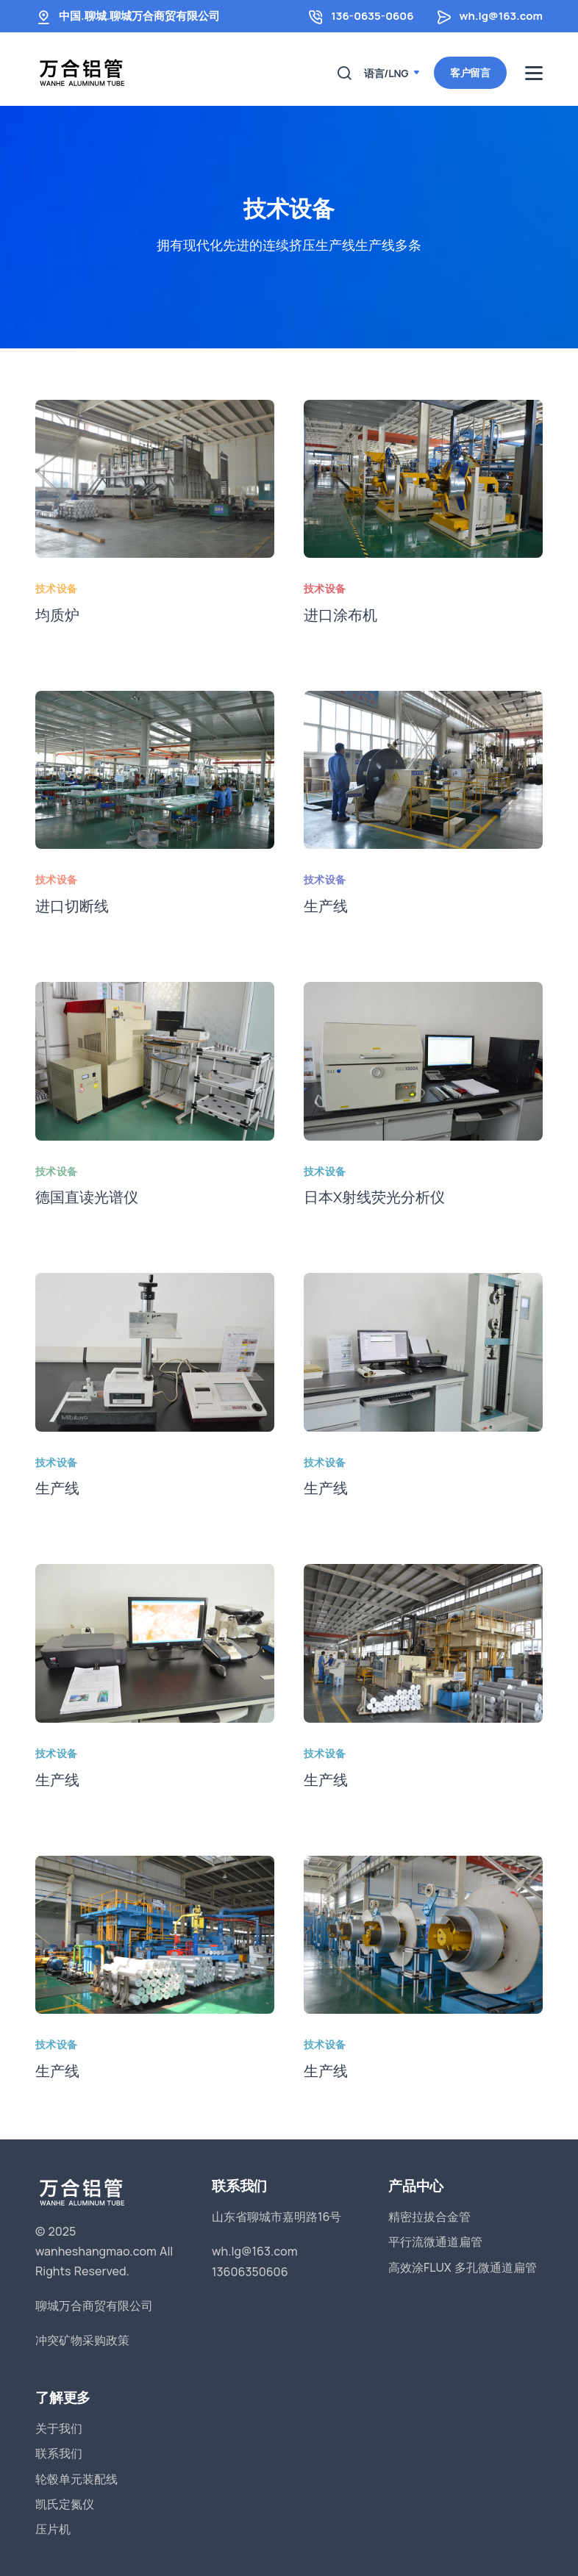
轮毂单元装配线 (76, 2479)
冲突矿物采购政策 (82, 2340)
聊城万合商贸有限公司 (94, 2305)
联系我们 (58, 2453)
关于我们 (58, 2428)
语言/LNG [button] (387, 73)
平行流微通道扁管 (435, 2242)
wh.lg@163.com (501, 16)
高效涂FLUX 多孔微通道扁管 (462, 2267)
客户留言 (470, 72)
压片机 (53, 2529)
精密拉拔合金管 (429, 2217)
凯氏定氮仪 (64, 2504)
